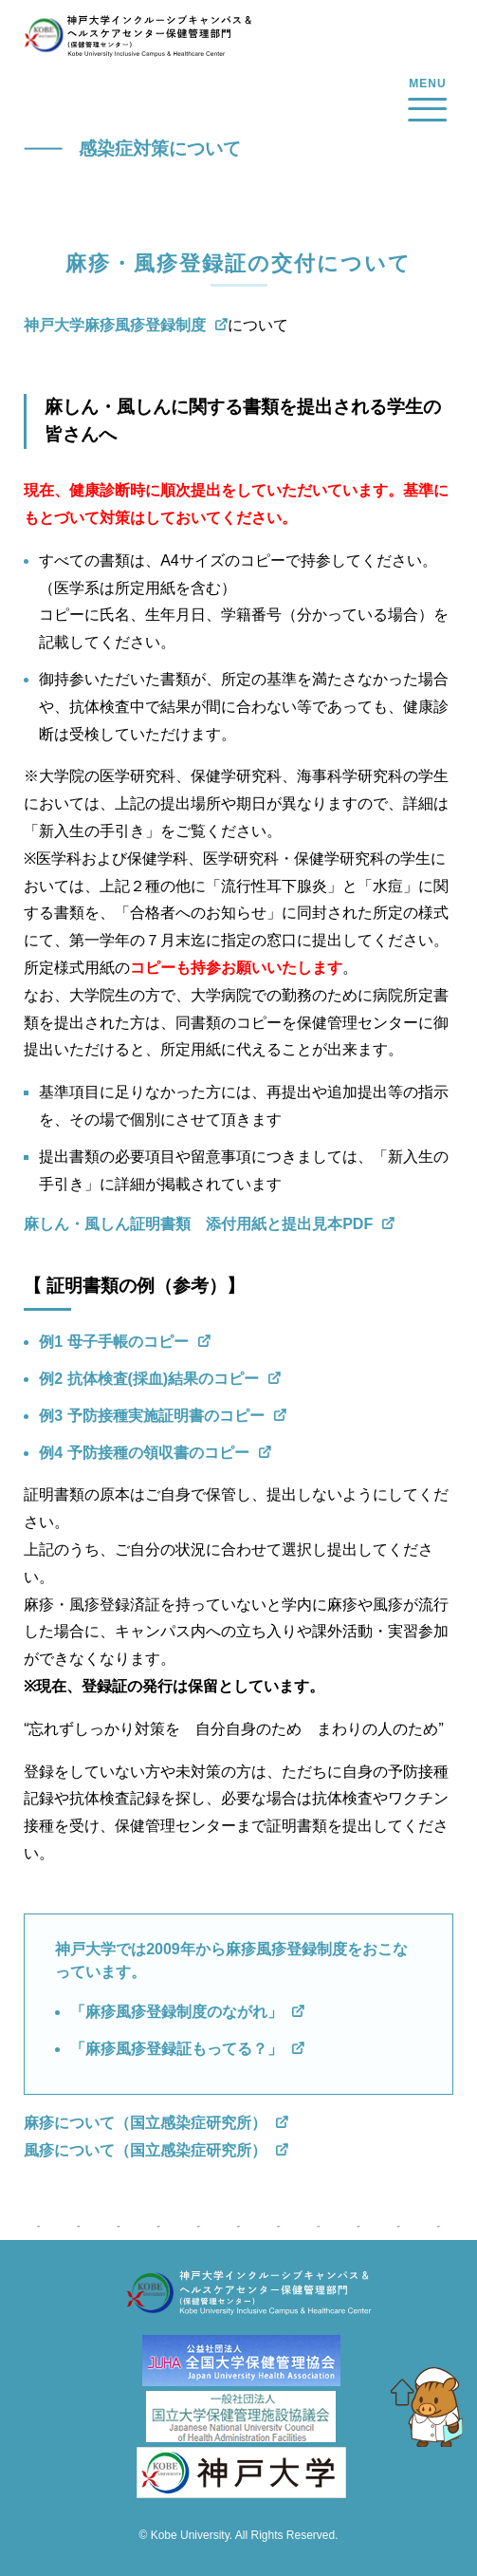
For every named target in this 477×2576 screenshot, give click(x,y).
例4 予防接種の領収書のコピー (143, 1453)
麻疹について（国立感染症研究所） (145, 2123)
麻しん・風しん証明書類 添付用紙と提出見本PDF (198, 1224)
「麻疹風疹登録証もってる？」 (176, 2049)
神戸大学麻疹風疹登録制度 (115, 325)
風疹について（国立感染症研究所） (145, 2150)
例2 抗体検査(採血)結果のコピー (149, 1379)
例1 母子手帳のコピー (113, 1342)
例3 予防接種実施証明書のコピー (151, 1416)
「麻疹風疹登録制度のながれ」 (176, 2012)
